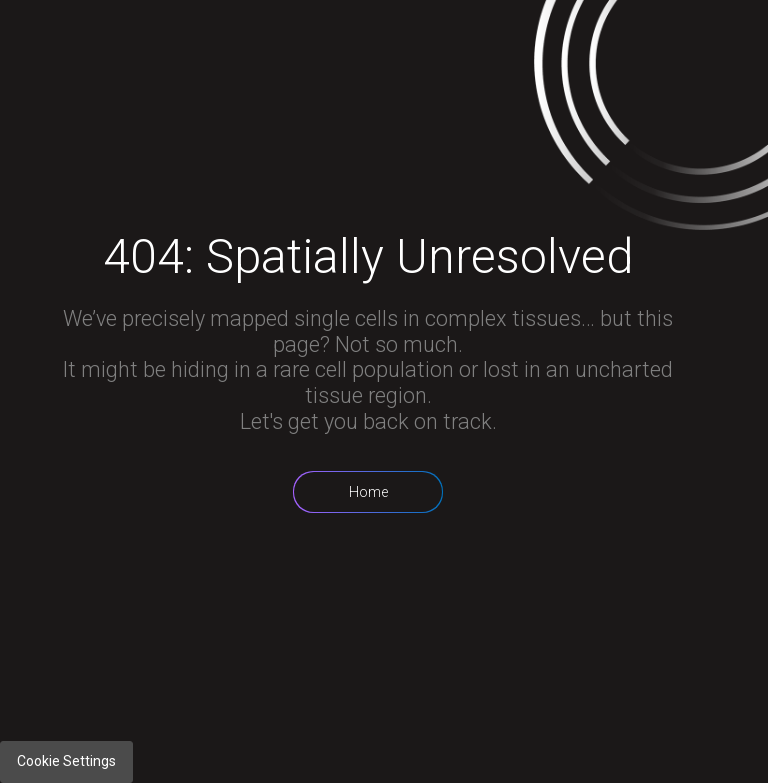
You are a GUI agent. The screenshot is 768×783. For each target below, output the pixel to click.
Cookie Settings (66, 761)
